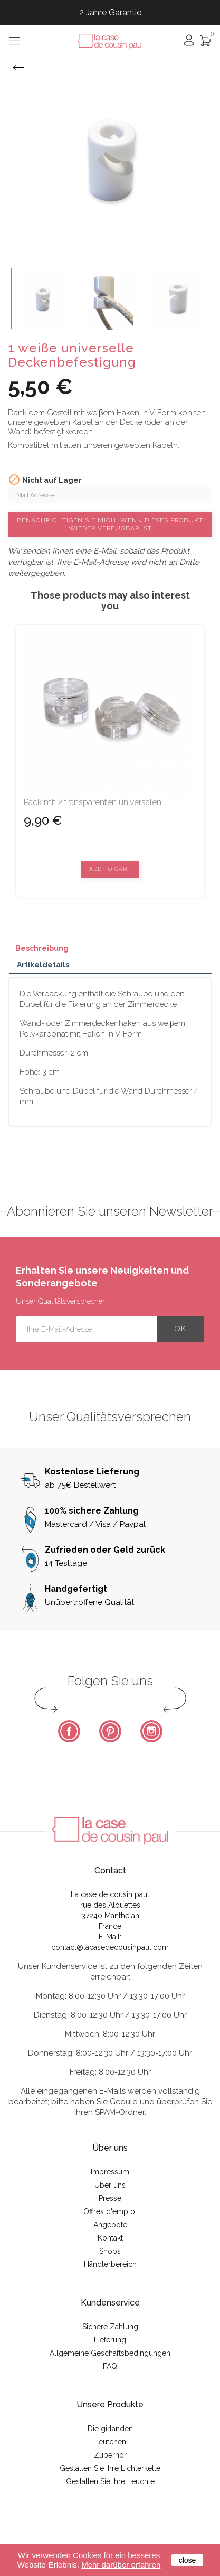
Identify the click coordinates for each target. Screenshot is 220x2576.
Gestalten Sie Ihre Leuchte (110, 2481)
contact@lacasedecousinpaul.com (110, 1947)
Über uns (110, 2185)
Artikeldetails (43, 964)
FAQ (110, 2366)
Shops (110, 2251)
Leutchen (110, 2442)
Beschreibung (42, 948)
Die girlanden (110, 2428)
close (187, 2560)
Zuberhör (110, 2455)
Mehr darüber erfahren (120, 2564)
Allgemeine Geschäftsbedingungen (110, 2353)
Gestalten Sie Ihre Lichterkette (110, 2468)
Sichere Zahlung (110, 2326)
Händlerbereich (110, 2264)
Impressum (110, 2172)
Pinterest (110, 1731)
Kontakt (110, 2238)
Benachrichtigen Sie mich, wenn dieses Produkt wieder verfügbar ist (110, 524)
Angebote (110, 2224)
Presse (110, 2198)
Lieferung (110, 2340)
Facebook (69, 1731)
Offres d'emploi (110, 2211)
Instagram (151, 1731)
